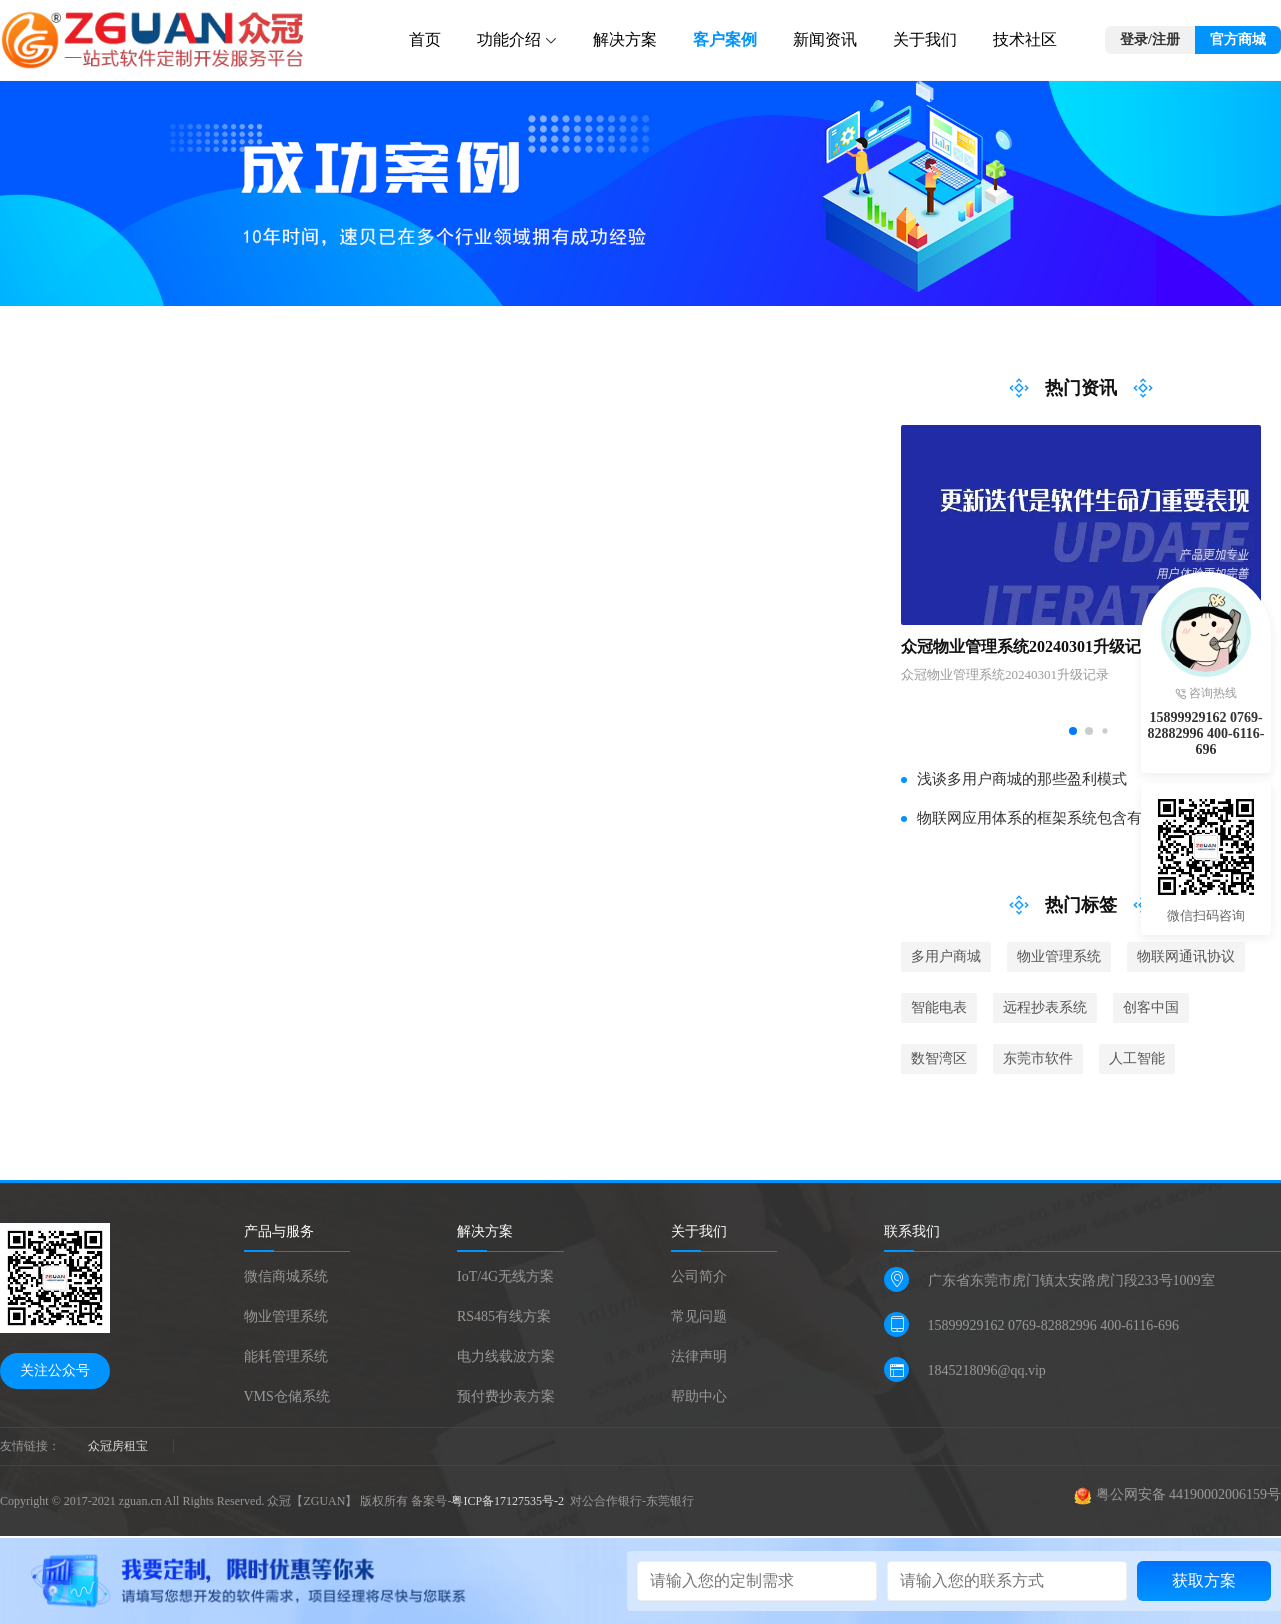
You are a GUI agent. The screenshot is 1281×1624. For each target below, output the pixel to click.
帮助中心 (699, 1396)
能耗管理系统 (286, 1356)
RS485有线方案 (504, 1316)
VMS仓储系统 (287, 1396)
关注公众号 (55, 1370)
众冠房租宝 (118, 1446)
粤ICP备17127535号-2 (509, 1501)
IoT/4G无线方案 (505, 1276)
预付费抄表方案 (506, 1396)
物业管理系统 (286, 1316)
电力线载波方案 (506, 1356)
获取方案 (1204, 1580)
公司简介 (699, 1276)
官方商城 (1238, 39)
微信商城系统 (286, 1276)
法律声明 (699, 1356)
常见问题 (699, 1316)
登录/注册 (1150, 39)
